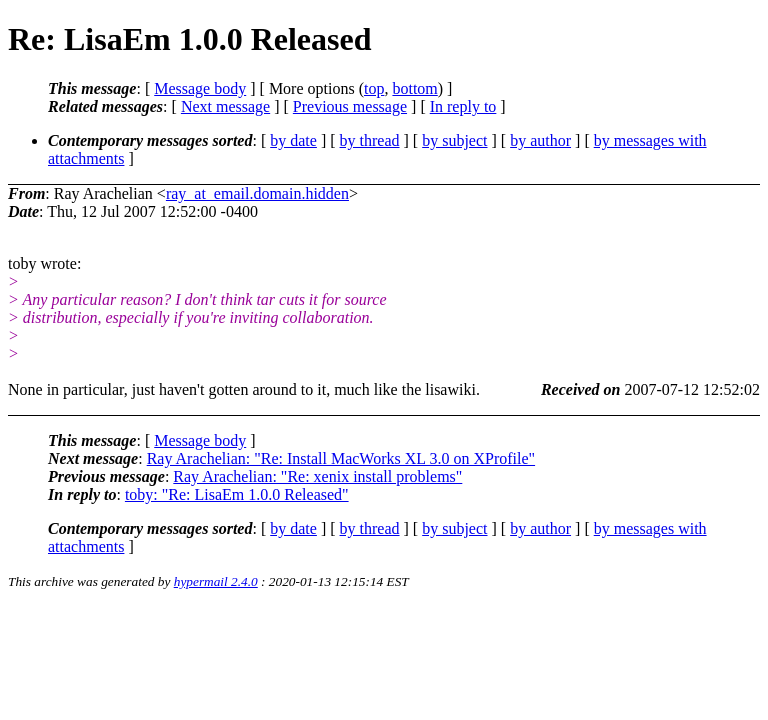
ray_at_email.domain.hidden (257, 193)
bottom (414, 88)
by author (540, 140)
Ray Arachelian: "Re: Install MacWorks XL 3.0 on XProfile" (341, 458)
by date (293, 140)
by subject (454, 140)
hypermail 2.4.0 (216, 581)
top (374, 88)
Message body (200, 88)
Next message (225, 106)
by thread (370, 140)
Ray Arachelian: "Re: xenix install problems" (317, 476)
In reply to (463, 106)
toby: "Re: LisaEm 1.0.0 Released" (237, 494)
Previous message (350, 106)
